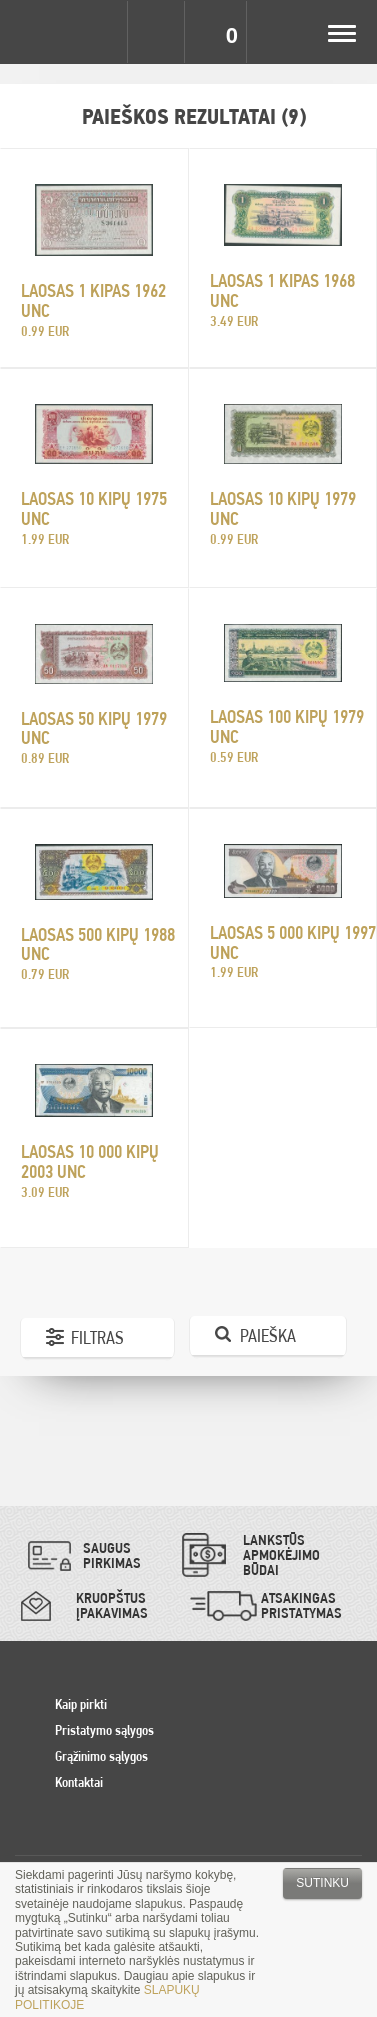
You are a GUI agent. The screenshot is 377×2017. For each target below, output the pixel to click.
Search (158, 32)
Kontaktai (79, 1782)
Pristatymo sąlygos (104, 1730)
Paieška (268, 1335)
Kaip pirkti (81, 1704)
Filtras (97, 1337)
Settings (98, 32)
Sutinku (322, 1883)
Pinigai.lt (32, 32)
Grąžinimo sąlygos (101, 1756)
